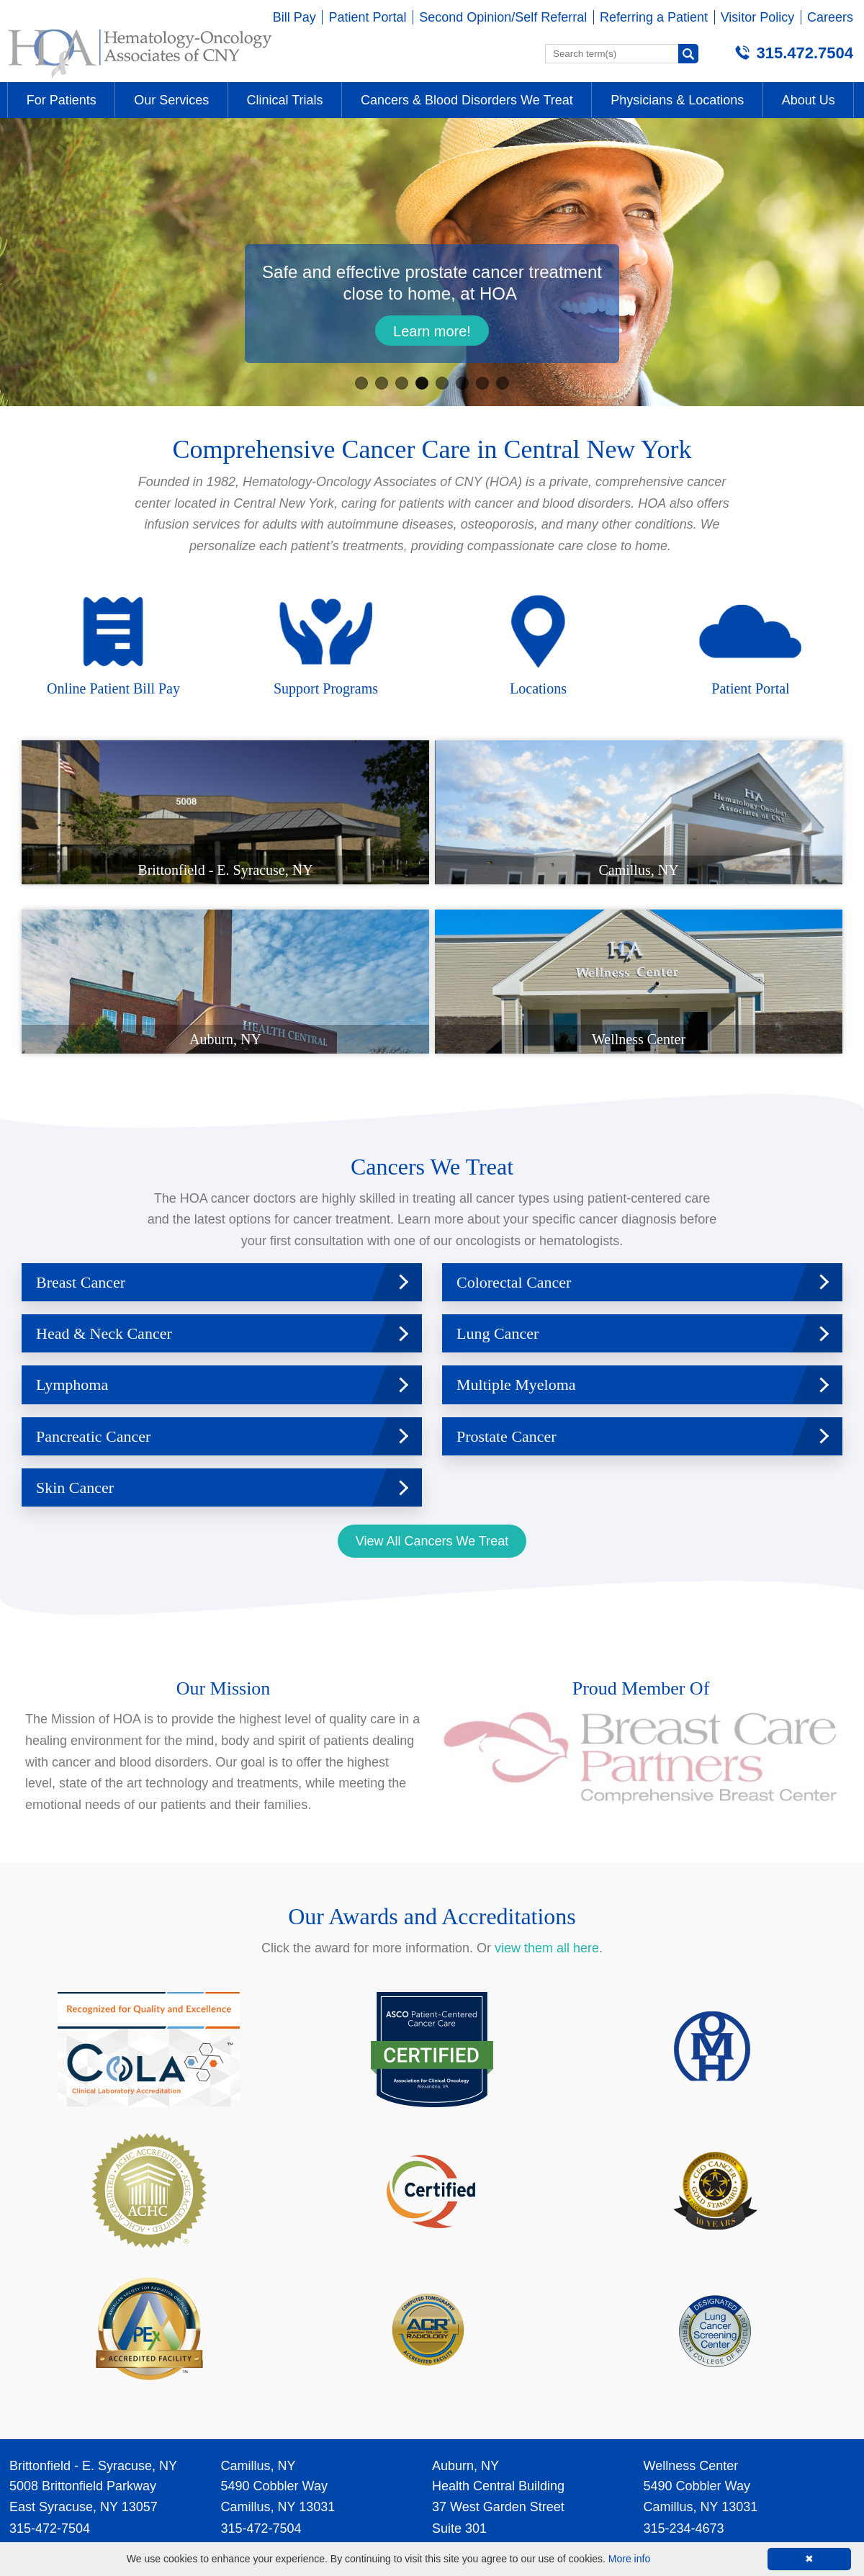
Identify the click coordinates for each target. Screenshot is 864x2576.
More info (629, 2558)
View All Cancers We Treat (432, 1376)
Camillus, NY (258, 2300)
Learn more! (432, 331)
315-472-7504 (49, 2363)
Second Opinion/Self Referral (503, 17)
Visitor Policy (758, 17)
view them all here (547, 1783)
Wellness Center (691, 2300)
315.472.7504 (804, 53)
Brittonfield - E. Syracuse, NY (93, 2300)
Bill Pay (294, 17)
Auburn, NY (465, 2300)
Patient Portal (367, 17)
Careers (830, 17)
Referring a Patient (654, 17)
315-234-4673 (684, 2363)
